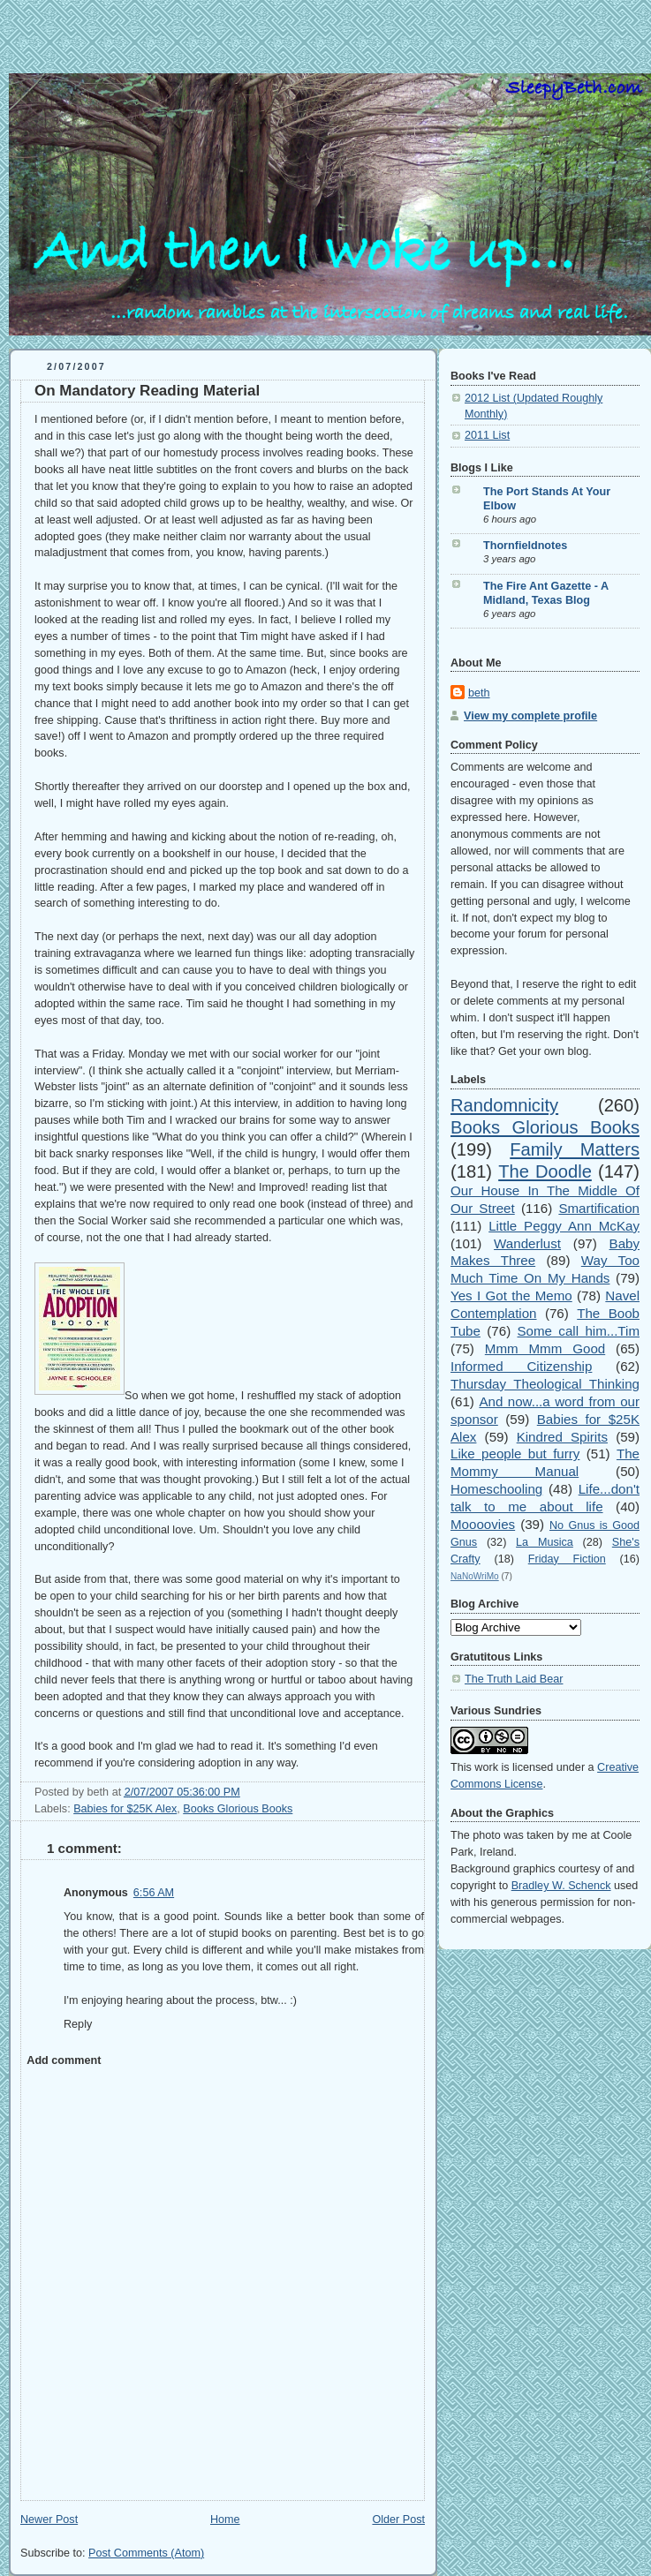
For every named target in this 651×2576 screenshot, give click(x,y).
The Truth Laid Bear (514, 1679)
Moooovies (482, 1524)
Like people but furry (514, 1453)
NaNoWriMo (474, 1576)
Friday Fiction (567, 1559)
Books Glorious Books (237, 1809)
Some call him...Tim (579, 1330)
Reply (78, 2024)
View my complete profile (530, 716)
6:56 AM (153, 1893)
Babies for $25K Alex (125, 1809)
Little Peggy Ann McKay (564, 1225)
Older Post (398, 2519)
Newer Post (49, 2519)
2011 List (487, 435)
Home (225, 2519)
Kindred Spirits (562, 1436)
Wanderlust (527, 1243)
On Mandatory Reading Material (147, 390)
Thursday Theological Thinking (545, 1383)
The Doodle (545, 1171)
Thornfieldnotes (525, 545)
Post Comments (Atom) (146, 2553)
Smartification (599, 1208)
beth (479, 693)
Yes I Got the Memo (511, 1295)
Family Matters (575, 1149)
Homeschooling (496, 1488)
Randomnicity (504, 1105)
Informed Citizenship (521, 1366)
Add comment (63, 2060)
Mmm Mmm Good (545, 1348)
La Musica (544, 1542)
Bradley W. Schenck (561, 1885)
